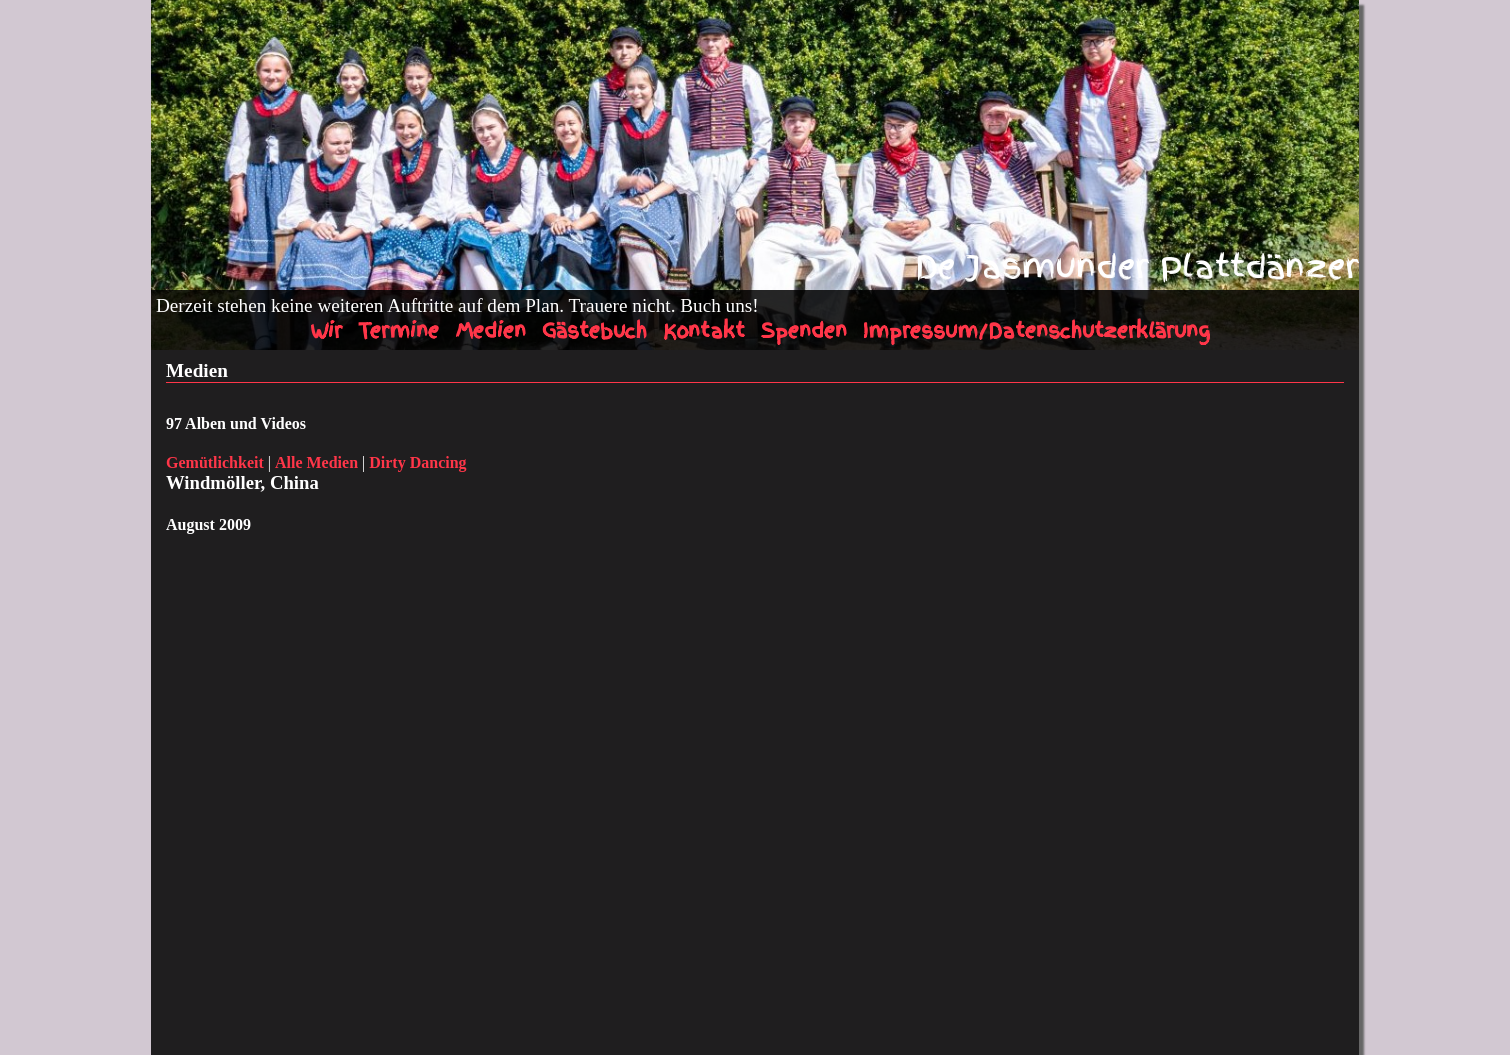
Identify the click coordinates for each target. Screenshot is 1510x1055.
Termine (398, 331)
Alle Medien (316, 462)
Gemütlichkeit (215, 462)
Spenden (804, 331)
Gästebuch (594, 331)
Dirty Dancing (417, 462)
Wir (326, 331)
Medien (490, 331)
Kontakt (704, 331)
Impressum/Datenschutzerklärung (1036, 331)
